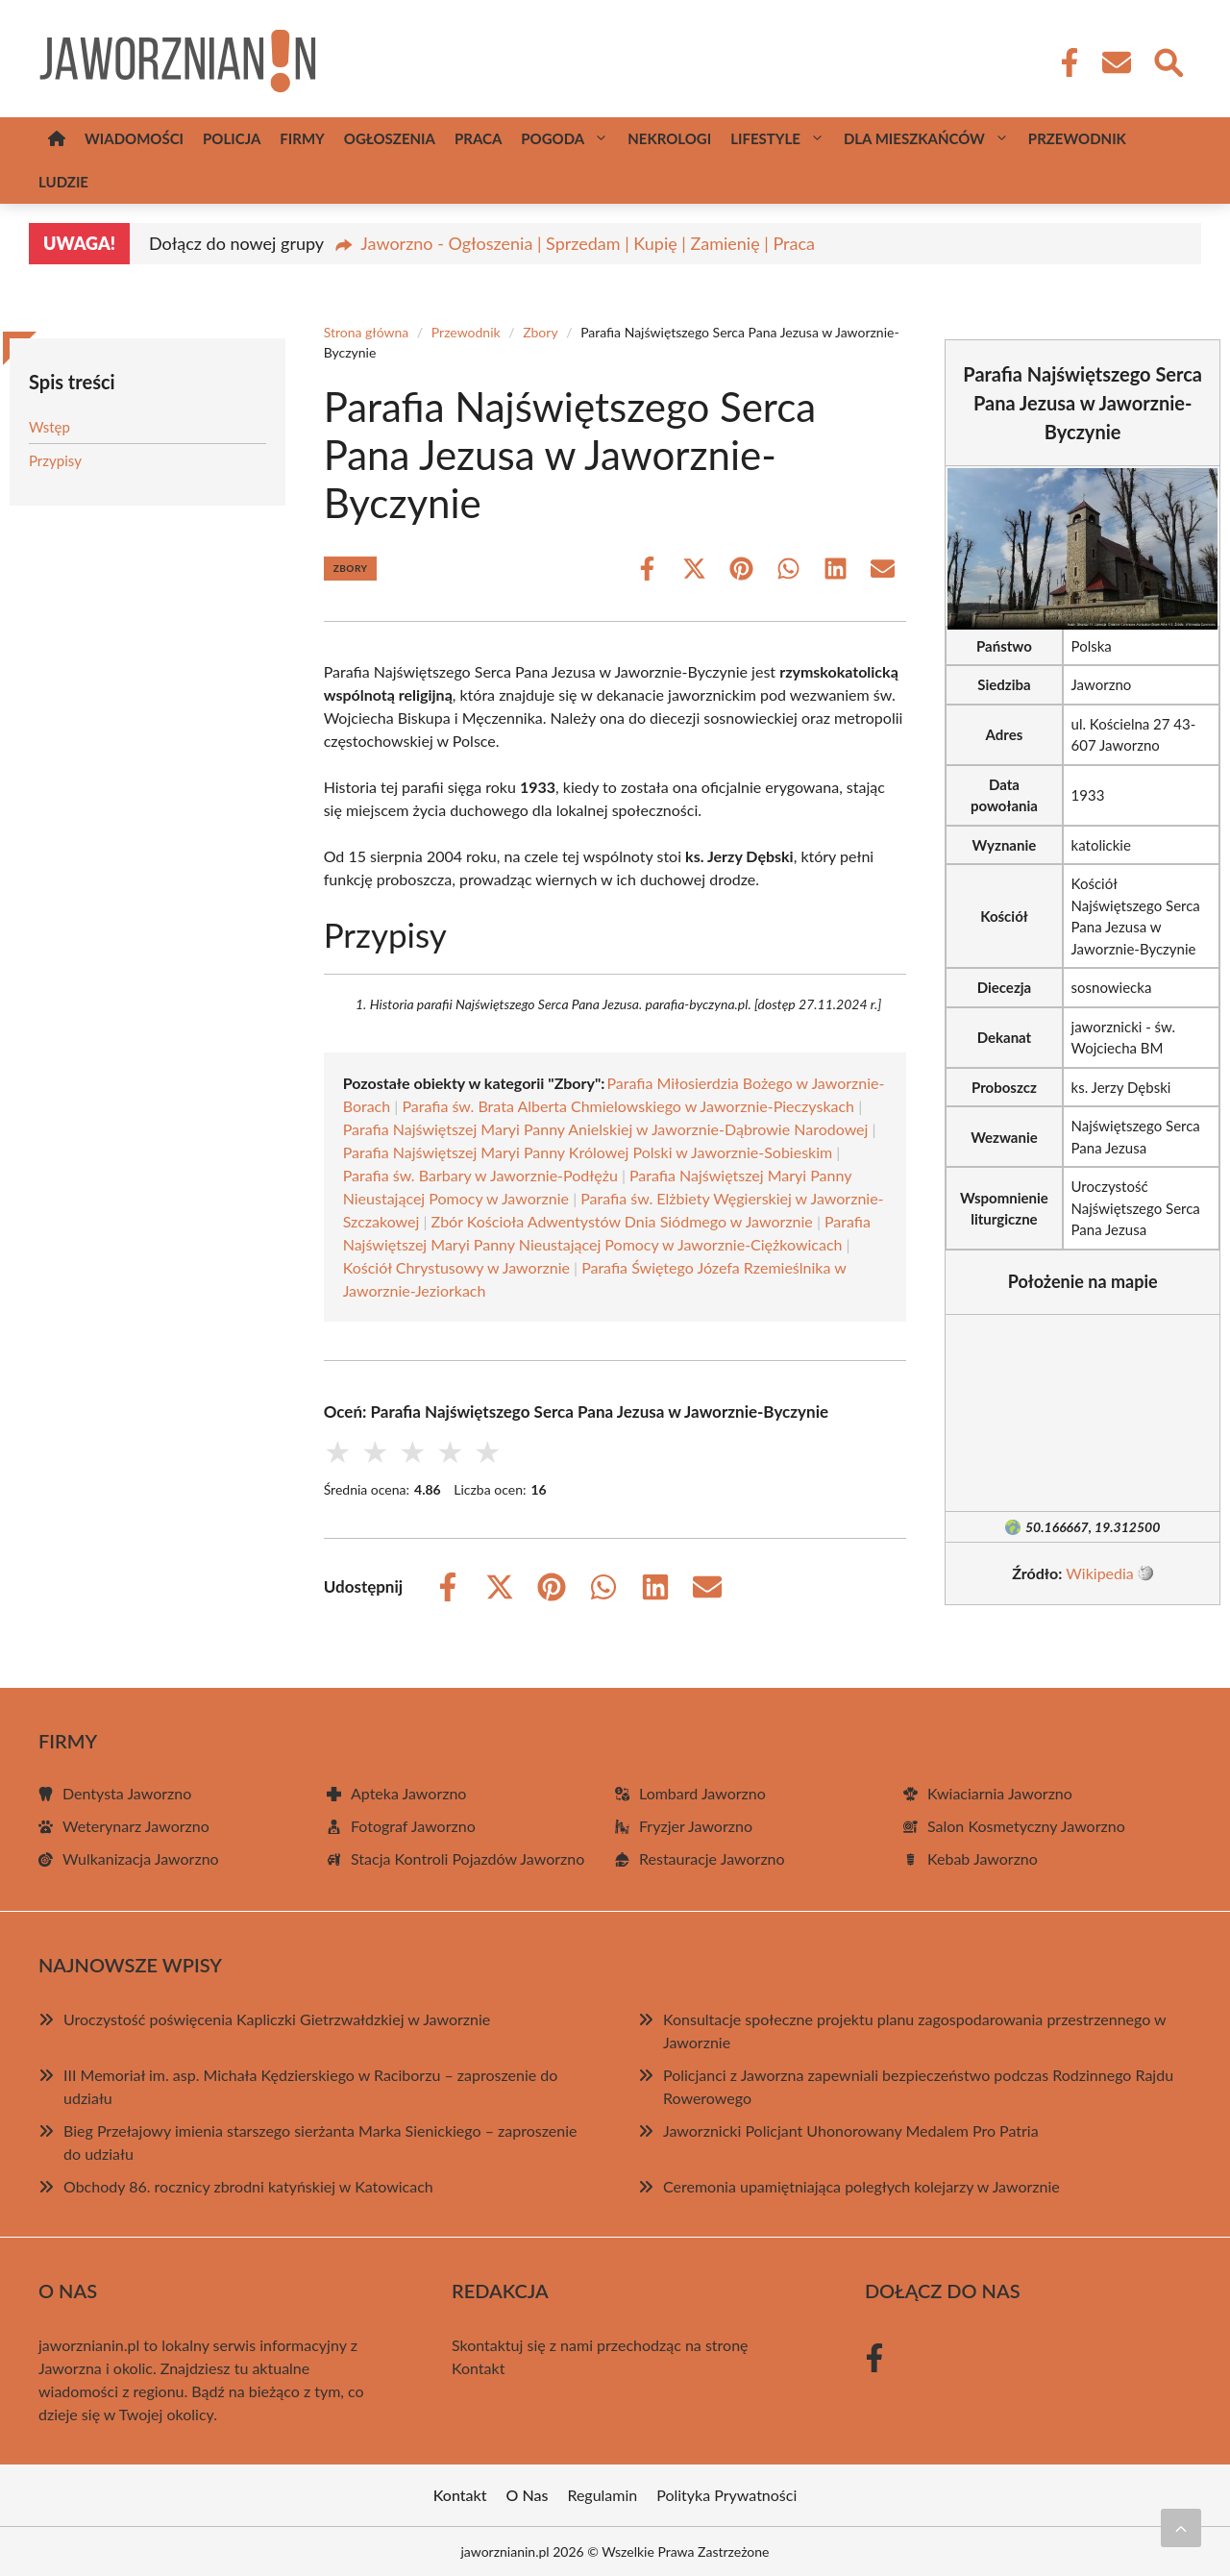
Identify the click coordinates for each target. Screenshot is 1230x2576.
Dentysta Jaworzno (126, 1793)
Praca (478, 138)
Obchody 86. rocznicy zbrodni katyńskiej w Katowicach (248, 2186)
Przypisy (55, 460)
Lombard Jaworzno (702, 1793)
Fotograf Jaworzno (413, 1826)
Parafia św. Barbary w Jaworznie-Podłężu (480, 1175)
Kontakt (478, 2368)
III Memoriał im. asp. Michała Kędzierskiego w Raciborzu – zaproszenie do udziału (310, 2086)
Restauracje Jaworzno (712, 1858)
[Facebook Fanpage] (1064, 62)
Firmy (302, 138)
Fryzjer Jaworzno (695, 1826)
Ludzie (63, 181)
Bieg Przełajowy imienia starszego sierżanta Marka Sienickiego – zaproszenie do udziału (320, 2142)
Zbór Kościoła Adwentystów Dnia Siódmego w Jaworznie (622, 1221)
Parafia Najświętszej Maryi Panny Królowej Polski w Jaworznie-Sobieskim (588, 1152)
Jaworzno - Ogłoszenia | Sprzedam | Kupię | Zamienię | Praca (587, 243)
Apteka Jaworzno (408, 1793)
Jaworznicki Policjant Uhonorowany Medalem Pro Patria (851, 2130)
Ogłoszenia (389, 138)
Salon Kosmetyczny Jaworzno (1026, 1826)
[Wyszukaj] (1168, 61)
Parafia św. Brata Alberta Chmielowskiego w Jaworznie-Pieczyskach (628, 1106)
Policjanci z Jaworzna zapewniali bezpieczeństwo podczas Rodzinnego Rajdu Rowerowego (918, 2086)
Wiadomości (134, 138)
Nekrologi (669, 138)
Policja (231, 138)
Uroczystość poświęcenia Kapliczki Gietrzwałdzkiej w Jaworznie (276, 2019)
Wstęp (49, 426)
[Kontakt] (1116, 62)
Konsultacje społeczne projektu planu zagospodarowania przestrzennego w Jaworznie (914, 2030)
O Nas (527, 2495)
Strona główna (366, 332)
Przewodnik (1077, 138)
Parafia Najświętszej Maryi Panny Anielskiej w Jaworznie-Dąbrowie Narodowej (606, 1129)
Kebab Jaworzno (982, 1858)
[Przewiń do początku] (1181, 2528)
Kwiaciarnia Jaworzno (999, 1793)
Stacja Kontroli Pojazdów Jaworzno (467, 1858)
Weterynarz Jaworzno (135, 1826)
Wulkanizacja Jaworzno (140, 1858)
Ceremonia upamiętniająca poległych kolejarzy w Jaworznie (861, 2186)
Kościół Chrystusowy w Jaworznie (456, 1267)
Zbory (540, 332)
